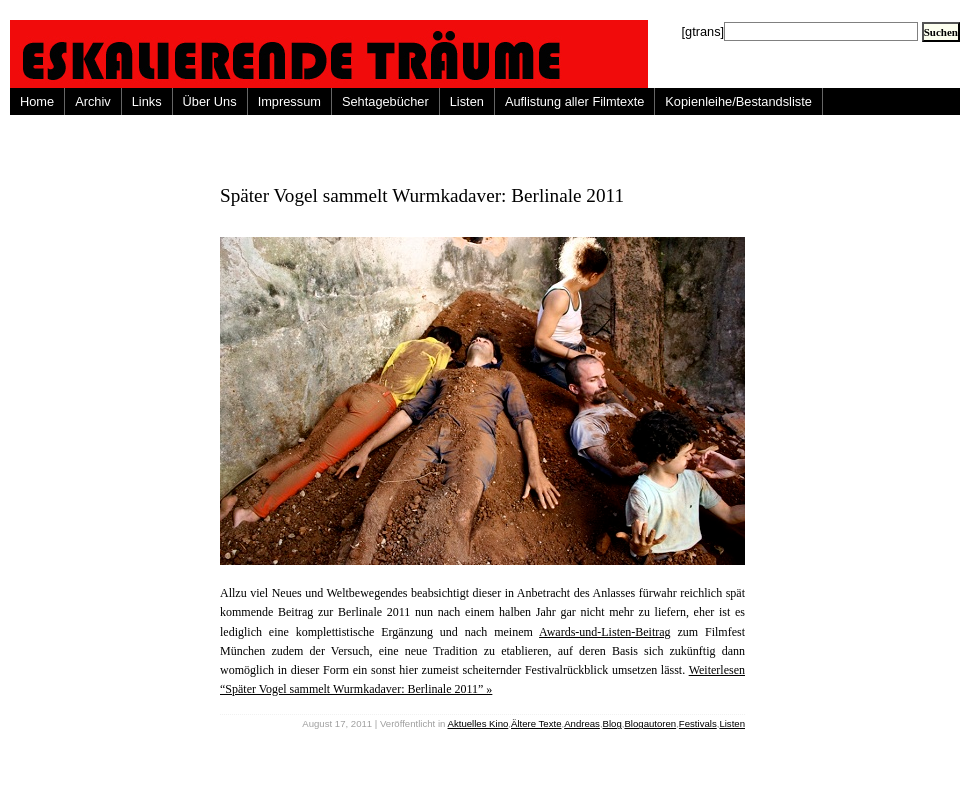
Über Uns (210, 101)
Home (37, 101)
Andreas (582, 723)
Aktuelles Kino (478, 723)
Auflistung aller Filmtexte (574, 101)
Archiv (93, 101)
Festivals (698, 723)
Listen (467, 101)
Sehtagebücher (385, 101)
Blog (612, 723)
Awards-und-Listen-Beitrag (605, 632)
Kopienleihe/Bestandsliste (738, 101)
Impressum (289, 101)
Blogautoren (650, 723)
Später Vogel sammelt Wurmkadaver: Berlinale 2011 (422, 195)
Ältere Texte (536, 723)
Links (147, 101)
